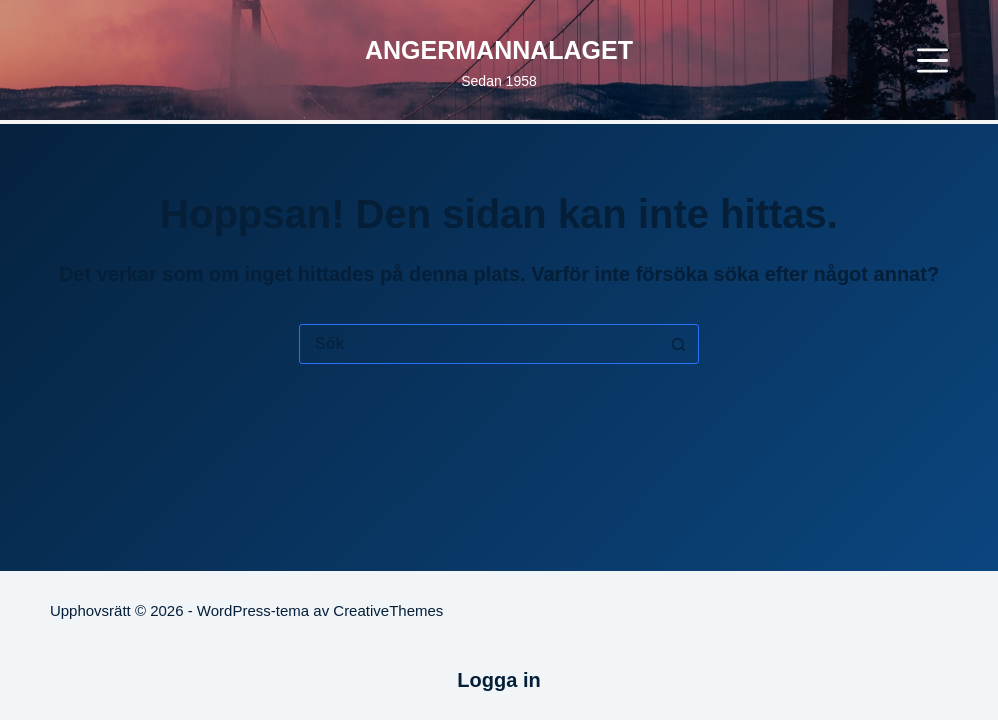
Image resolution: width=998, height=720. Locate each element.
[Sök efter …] (479, 344)
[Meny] (932, 60)
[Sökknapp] (678, 344)
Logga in (498, 680)
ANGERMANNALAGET (499, 50)
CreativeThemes (388, 610)
